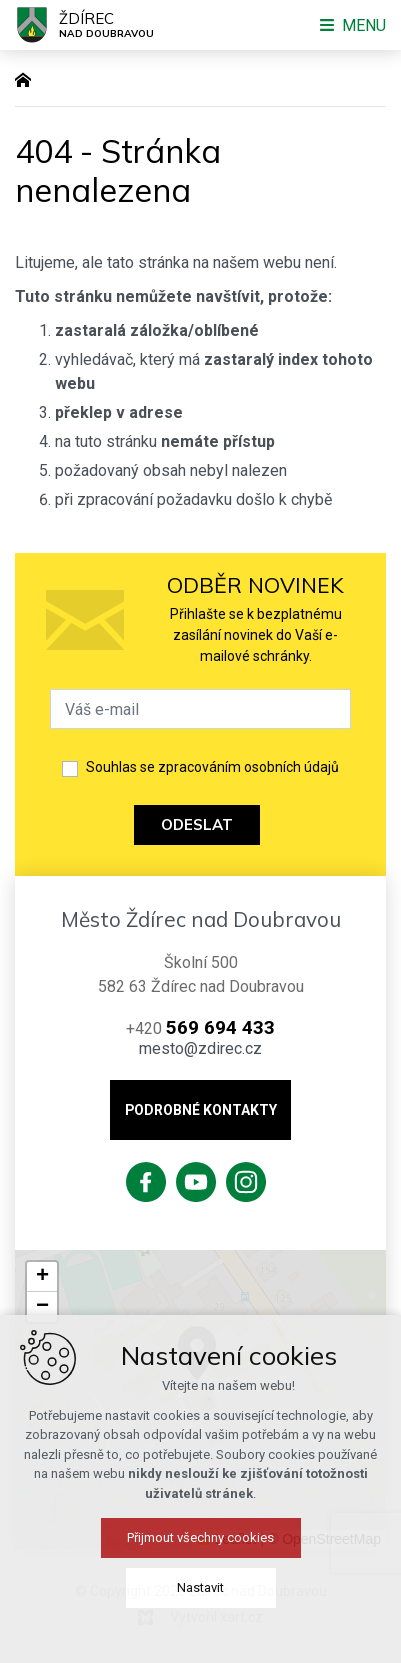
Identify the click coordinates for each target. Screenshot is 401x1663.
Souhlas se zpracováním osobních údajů (212, 767)
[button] (299, 1383)
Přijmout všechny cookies (200, 1633)
